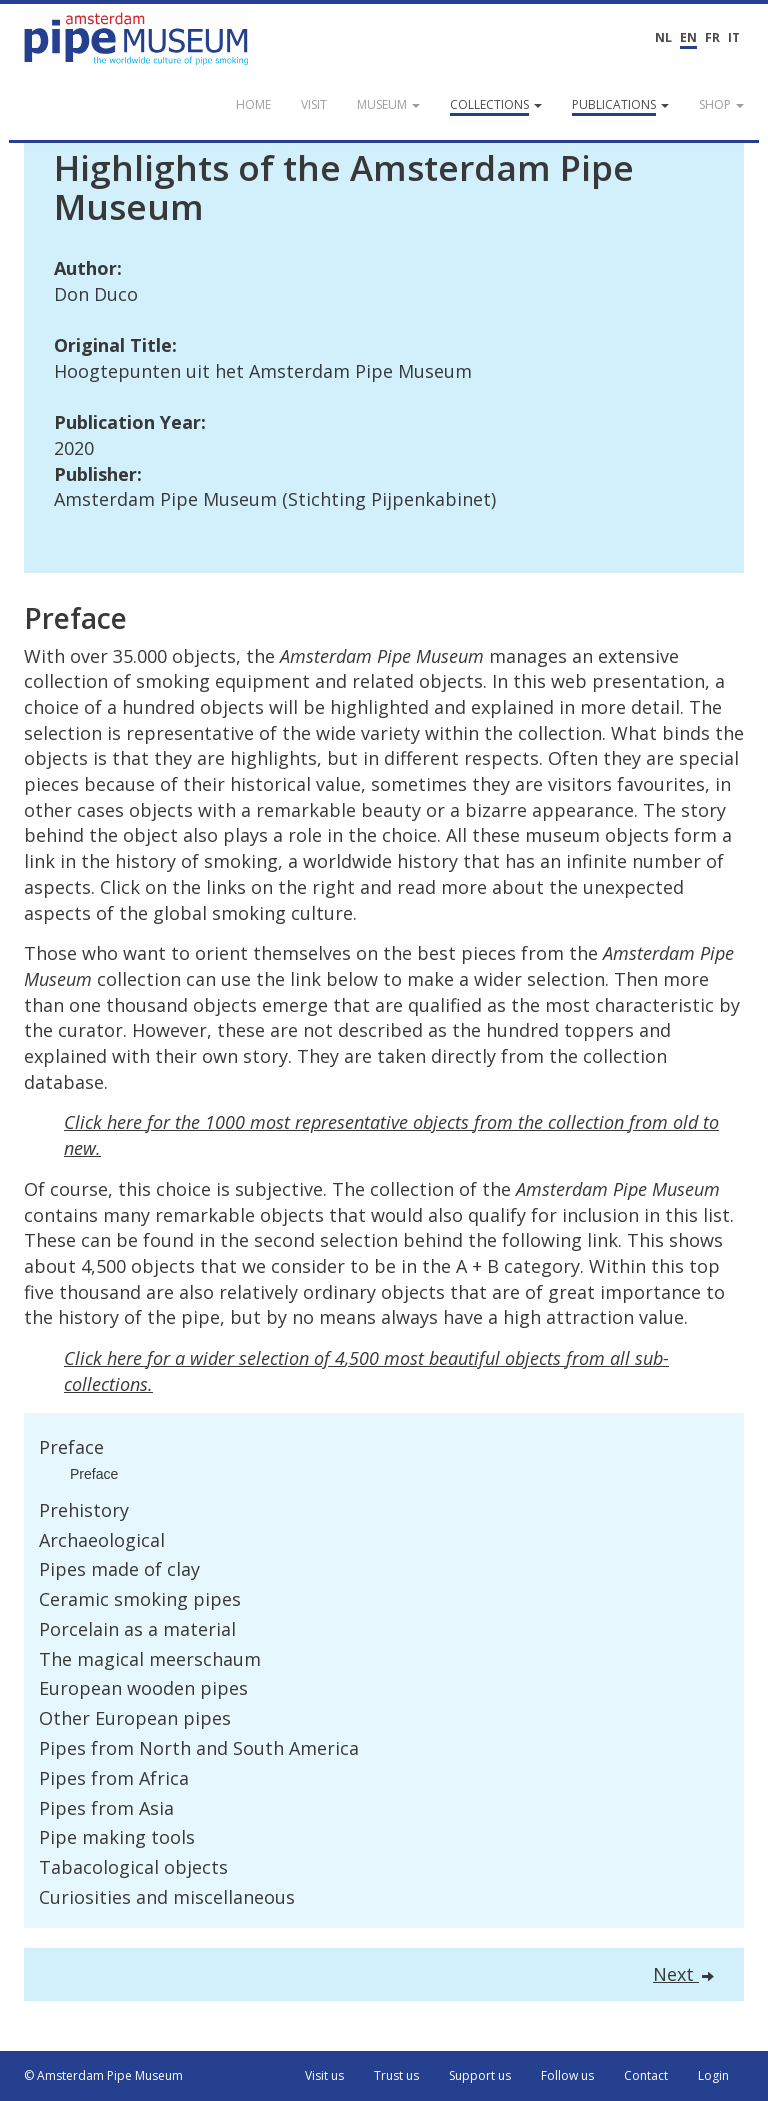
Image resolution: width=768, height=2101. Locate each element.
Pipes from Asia (106, 1808)
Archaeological (102, 1540)
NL (663, 37)
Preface (71, 1447)
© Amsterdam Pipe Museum (103, 2075)
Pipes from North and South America (199, 1748)
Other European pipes (135, 1718)
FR (712, 37)
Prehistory (84, 1510)
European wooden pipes (143, 1688)
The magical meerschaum (150, 1659)
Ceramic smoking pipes (140, 1599)
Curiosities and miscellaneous (167, 1897)
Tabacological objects (133, 1867)
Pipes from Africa (114, 1778)
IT (734, 37)
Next (683, 1974)
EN (688, 37)
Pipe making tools (117, 1837)
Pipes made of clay (119, 1569)
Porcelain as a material (137, 1629)
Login (713, 2075)
